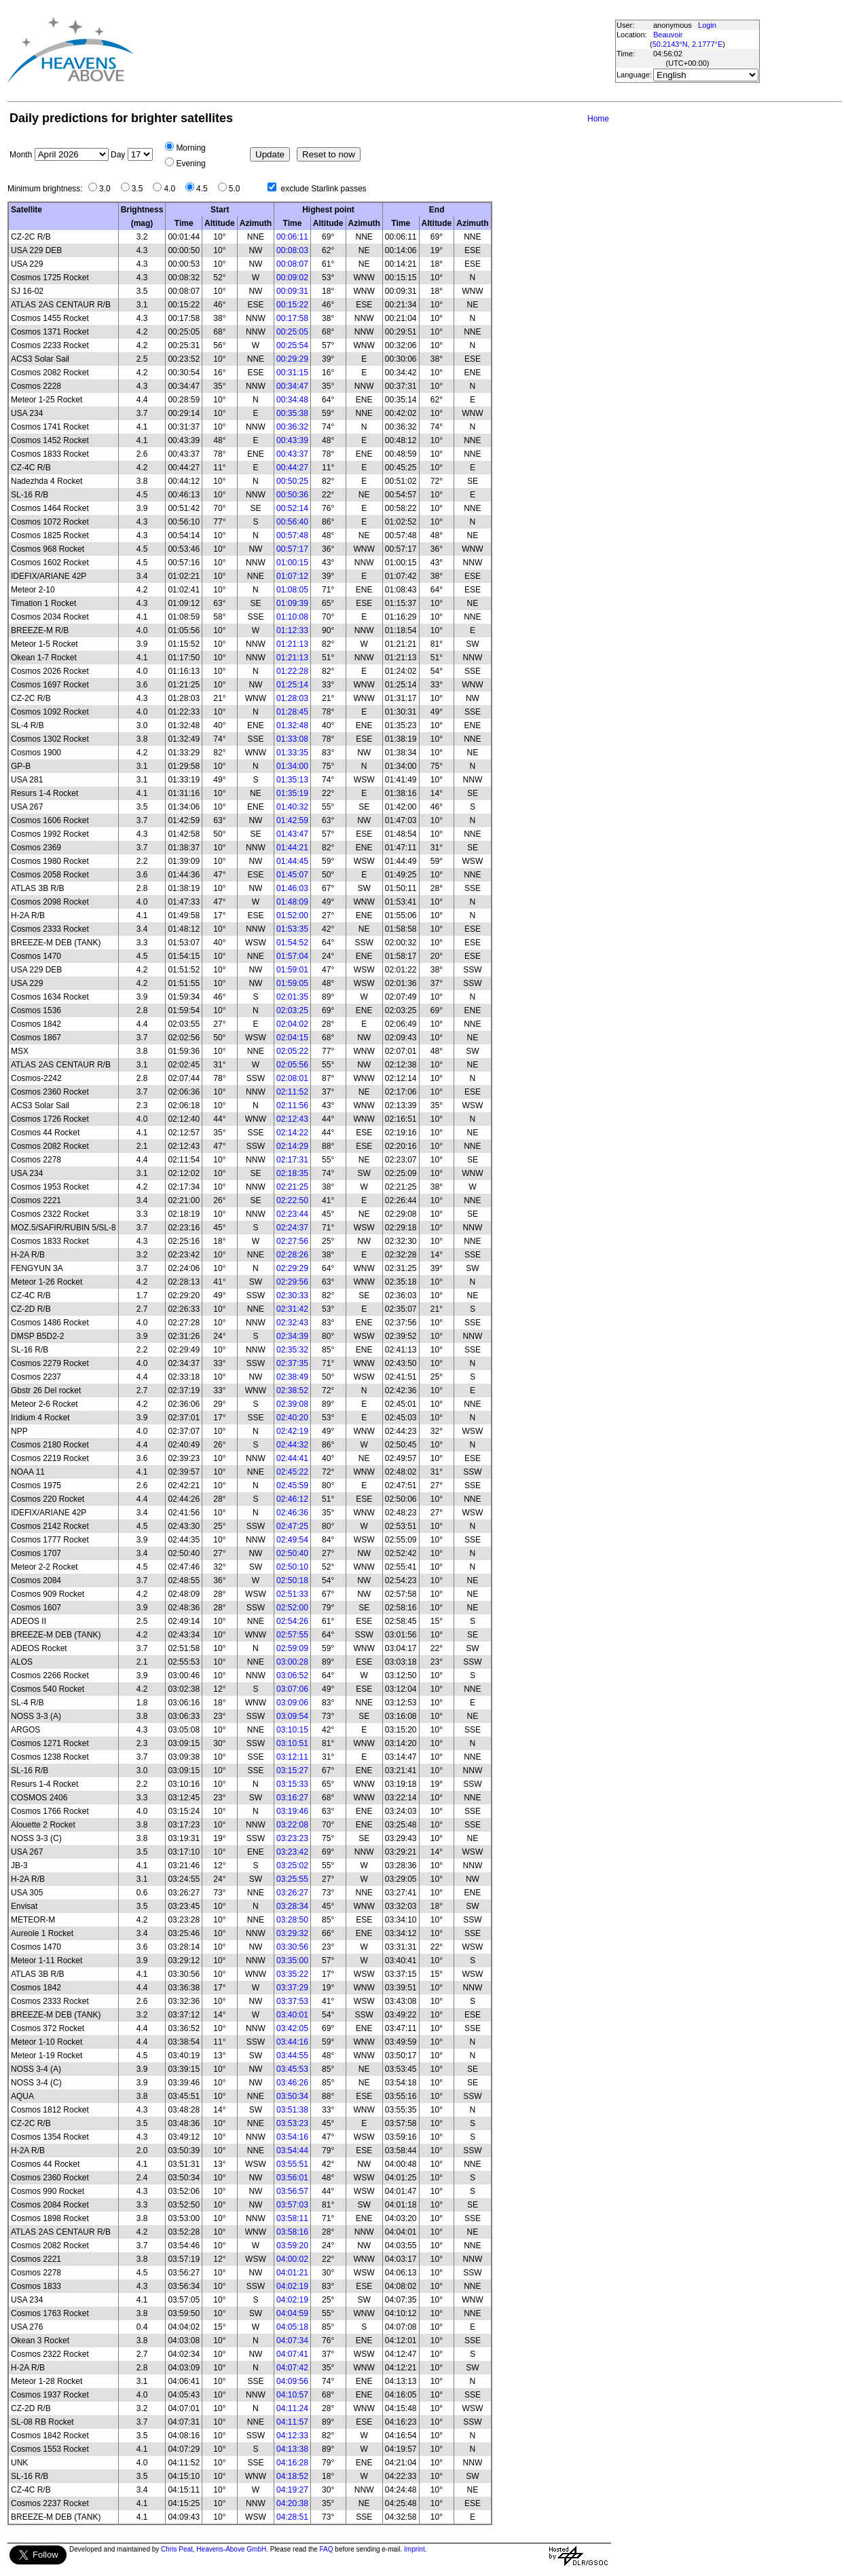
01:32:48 (292, 725)
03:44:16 (292, 2042)
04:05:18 (292, 2327)
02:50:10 (292, 1567)
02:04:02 (292, 1024)
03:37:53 (292, 2001)
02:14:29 (292, 1146)
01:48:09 (292, 902)
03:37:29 (292, 1987)
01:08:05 (292, 589)
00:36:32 (292, 427)
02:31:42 (292, 1309)
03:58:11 (292, 2218)
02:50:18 (292, 1580)
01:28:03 (292, 698)
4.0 (173, 188)
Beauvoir (667, 35)
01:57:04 (292, 956)
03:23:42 (292, 1852)
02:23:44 (292, 1214)
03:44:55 (292, 2055)
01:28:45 (292, 712)
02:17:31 (292, 1159)
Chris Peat (177, 2549)
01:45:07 (292, 874)
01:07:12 (292, 576)
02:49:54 (292, 1540)
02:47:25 (292, 1526)
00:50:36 (292, 494)
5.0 (238, 188)
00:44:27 (292, 467)
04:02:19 (292, 2286)
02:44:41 (292, 1458)
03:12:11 (292, 1757)
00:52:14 (292, 508)
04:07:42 (292, 2367)
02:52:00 (292, 1607)
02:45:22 (292, 1472)
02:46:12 (292, 1499)
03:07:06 (292, 1689)
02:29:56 (292, 1282)
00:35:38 (292, 413)
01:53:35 (292, 929)
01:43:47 (292, 834)
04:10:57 (292, 2395)
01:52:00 (292, 915)
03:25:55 (292, 1879)
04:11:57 (292, 2422)
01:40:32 (292, 807)
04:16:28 (292, 2462)
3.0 (108, 188)
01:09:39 (292, 603)
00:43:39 (292, 440)
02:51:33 (292, 1594)
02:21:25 (292, 1187)
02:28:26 (292, 1254)
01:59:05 (292, 983)
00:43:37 (292, 454)
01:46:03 (292, 888)
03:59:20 (292, 2245)
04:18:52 (292, 2476)
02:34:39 (292, 1336)
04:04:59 (292, 2313)
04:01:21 (292, 2272)
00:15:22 (292, 304)
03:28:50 (292, 1920)
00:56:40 (292, 522)
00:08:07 (292, 264)
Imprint (414, 2549)
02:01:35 (292, 997)
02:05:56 (292, 1064)
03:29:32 (292, 1933)
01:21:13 (292, 644)
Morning (190, 148)
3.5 (141, 188)
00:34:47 (292, 386)
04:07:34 (292, 2340)
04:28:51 (292, 2517)
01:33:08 (292, 739)
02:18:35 (292, 1173)
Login (707, 25)
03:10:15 (292, 1730)
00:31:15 (292, 372)
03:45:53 (292, 2069)
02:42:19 (292, 1431)
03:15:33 (292, 1784)
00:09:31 (292, 291)
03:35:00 (292, 1960)
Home (598, 119)
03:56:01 (292, 2177)
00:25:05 (292, 332)
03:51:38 (292, 2110)
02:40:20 (292, 1417)
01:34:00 (292, 766)
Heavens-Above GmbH (231, 2549)
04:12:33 (292, 2435)
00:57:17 (292, 549)
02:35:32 (292, 1350)
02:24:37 (292, 1227)
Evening (190, 163)
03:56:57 (292, 2191)
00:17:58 (292, 318)
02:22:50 (292, 1200)
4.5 (205, 188)
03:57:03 (292, 2205)
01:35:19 (292, 793)
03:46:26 (292, 2082)
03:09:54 (292, 1716)
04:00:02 (292, 2259)
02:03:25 (292, 1010)
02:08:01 (292, 1078)
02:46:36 (292, 1512)
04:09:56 (292, 2381)
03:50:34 (292, 2096)
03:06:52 (292, 1675)
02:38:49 (292, 1377)
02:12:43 (292, 1119)
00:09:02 (292, 277)
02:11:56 (292, 1105)
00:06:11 (292, 237)
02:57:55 (292, 1635)
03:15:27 (292, 1770)
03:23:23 (292, 1838)
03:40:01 (292, 2015)
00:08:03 (292, 250)
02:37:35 (292, 1363)
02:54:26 (292, 1621)
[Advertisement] (379, 49)
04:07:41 (292, 2354)
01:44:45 (292, 861)
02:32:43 (292, 1322)
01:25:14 (292, 684)
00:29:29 (292, 359)
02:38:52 (292, 1390)
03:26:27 (292, 1892)
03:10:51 (292, 1743)
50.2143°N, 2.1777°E (688, 44)
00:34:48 (292, 399)
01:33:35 (292, 752)
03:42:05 (292, 2028)
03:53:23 (292, 2123)
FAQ (326, 2549)
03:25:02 (292, 1865)
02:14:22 (292, 1132)
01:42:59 (292, 820)
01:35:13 (292, 779)
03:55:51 (292, 2164)
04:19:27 (292, 2490)
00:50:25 (292, 481)
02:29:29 (292, 1268)
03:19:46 (292, 1811)
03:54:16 (292, 2137)
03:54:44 (292, 2150)
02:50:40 (292, 1553)
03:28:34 (292, 1906)
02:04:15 (292, 1037)
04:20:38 (292, 2503)
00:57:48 (292, 535)
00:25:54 (292, 345)
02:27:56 (292, 1241)
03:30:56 (292, 1947)
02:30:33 (292, 1295)
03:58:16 (292, 2232)
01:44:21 (292, 847)
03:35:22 (292, 1974)
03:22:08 (292, 1825)
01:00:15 (292, 562)
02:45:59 (292, 1485)
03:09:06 (292, 1702)
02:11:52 (292, 1092)
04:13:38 (292, 2449)
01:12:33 (292, 630)
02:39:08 (292, 1404)
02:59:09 (292, 1648)
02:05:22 (292, 1051)
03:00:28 (292, 1662)
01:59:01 (292, 969)
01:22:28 (292, 671)
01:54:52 (292, 942)
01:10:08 (292, 617)
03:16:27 (292, 1797)
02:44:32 (292, 1445)
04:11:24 (292, 2408)
